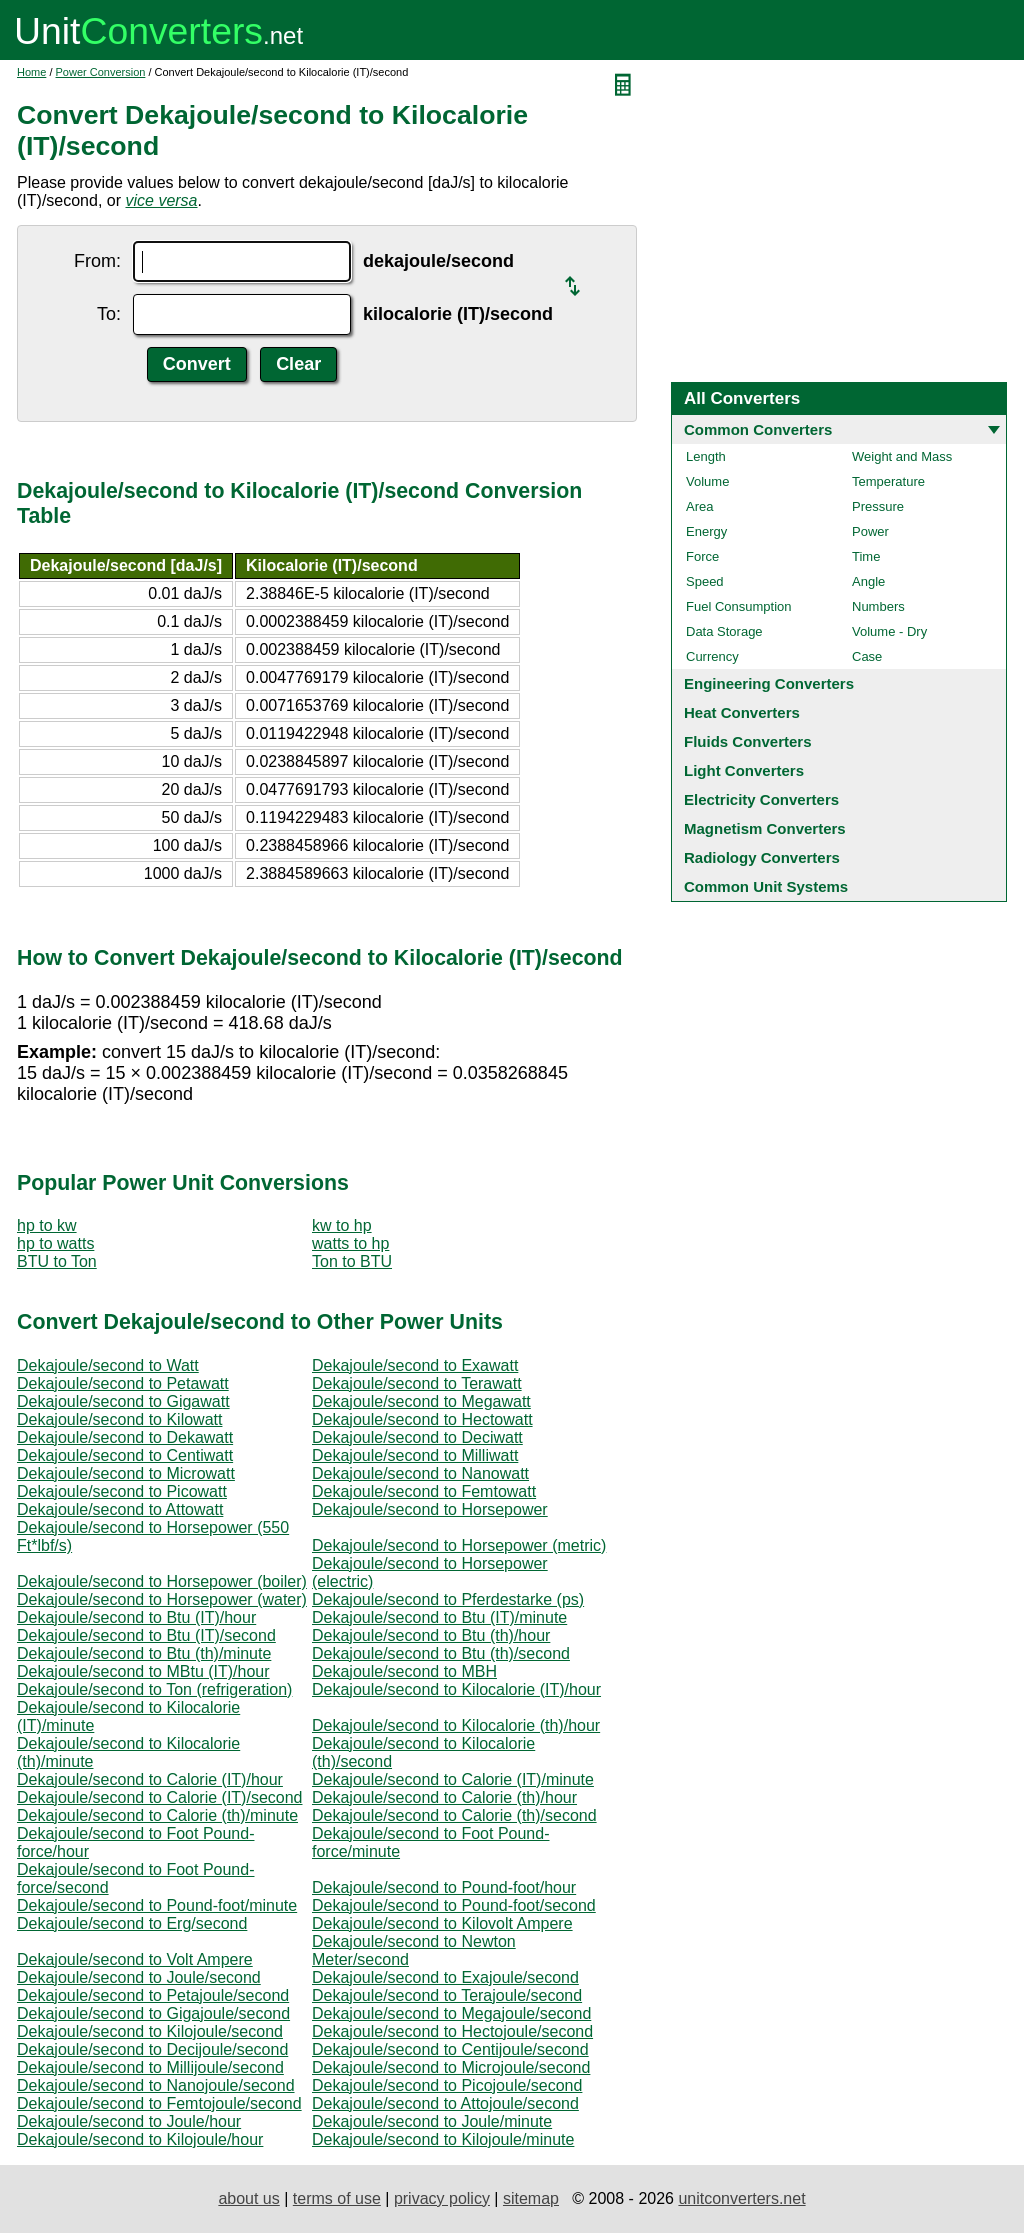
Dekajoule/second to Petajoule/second (153, 1995)
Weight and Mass (902, 456)
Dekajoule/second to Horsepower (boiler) (162, 1581)
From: (97, 261)
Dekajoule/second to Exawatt (415, 1365)
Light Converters (744, 770)
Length (706, 456)
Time (866, 556)
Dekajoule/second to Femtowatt (424, 1491)
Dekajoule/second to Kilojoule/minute (443, 2139)
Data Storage (724, 631)
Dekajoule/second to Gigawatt (123, 1401)
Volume (707, 481)
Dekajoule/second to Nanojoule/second (156, 2085)
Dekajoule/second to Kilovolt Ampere (442, 1923)
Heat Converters (742, 712)
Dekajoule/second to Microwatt (126, 1473)
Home (31, 72)
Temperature (888, 481)
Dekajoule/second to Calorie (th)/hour (444, 1797)
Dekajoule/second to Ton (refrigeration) (154, 1689)
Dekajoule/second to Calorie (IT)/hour (150, 1779)
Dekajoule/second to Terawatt (417, 1383)
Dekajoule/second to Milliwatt (415, 1455)
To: (109, 314)
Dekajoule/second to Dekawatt (125, 1437)
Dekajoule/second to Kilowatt (119, 1419)
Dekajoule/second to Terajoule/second (447, 1995)
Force (702, 556)
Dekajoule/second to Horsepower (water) (162, 1599)
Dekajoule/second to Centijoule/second (450, 2049)
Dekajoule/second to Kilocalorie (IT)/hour (456, 1689)
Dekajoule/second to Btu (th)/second (441, 1653)
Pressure (878, 506)
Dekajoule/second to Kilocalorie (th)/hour (456, 1725)
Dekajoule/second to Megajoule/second (451, 2013)
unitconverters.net (741, 2198)
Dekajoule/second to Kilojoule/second (150, 2031)
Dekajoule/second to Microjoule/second (451, 2067)
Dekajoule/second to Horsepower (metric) (459, 1545)
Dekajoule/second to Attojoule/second (445, 2103)
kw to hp (342, 1225)
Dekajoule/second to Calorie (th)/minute (157, 1815)
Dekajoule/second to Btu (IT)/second (146, 1635)
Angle (868, 581)
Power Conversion (101, 72)
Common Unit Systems (766, 886)
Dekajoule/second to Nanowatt (420, 1473)
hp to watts (55, 1243)
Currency (712, 656)
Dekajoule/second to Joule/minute (432, 2121)
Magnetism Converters (765, 828)
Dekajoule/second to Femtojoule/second (159, 2103)
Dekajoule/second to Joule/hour (129, 2121)
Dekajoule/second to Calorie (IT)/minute (453, 1779)
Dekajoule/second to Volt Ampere (135, 1959)
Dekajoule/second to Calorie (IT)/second (159, 1797)
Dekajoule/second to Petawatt (123, 1383)
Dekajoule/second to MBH (404, 1671)
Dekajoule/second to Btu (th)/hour (431, 1635)
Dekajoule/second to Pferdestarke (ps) (448, 1599)
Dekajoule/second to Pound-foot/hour (444, 1887)
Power (870, 531)
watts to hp (350, 1243)
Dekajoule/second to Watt (108, 1365)
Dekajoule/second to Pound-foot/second (454, 1905)
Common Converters (758, 429)
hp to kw (47, 1225)
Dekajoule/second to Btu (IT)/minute (439, 1617)
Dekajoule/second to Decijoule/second (152, 2049)
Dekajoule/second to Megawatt (421, 1401)
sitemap (531, 2198)
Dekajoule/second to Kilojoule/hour (140, 2139)
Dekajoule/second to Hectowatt (422, 1419)
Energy (706, 531)
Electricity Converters (761, 799)
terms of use (337, 2198)
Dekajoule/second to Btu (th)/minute (144, 1653)
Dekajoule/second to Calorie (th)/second (454, 1815)
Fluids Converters (748, 741)
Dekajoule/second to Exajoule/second (445, 1977)
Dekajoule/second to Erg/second (132, 1923)
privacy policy (442, 2198)
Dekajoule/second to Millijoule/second (150, 2067)
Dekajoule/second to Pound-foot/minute (157, 1905)
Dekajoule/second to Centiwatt (125, 1455)
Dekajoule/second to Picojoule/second (447, 2085)
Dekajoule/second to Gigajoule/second (153, 2013)
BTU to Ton (57, 1261)
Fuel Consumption (739, 606)
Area (699, 506)
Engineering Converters (769, 683)
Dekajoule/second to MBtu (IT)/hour (143, 1671)
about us (248, 2198)
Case (867, 656)
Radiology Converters (762, 857)
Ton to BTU (352, 1261)
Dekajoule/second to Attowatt (120, 1509)
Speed (705, 581)
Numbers (878, 606)
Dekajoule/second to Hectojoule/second (452, 2031)
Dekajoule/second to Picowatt (122, 1491)
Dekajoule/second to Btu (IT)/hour (136, 1617)
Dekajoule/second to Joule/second (139, 1977)
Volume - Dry (889, 631)
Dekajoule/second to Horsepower (430, 1509)
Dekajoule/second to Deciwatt (417, 1437)
